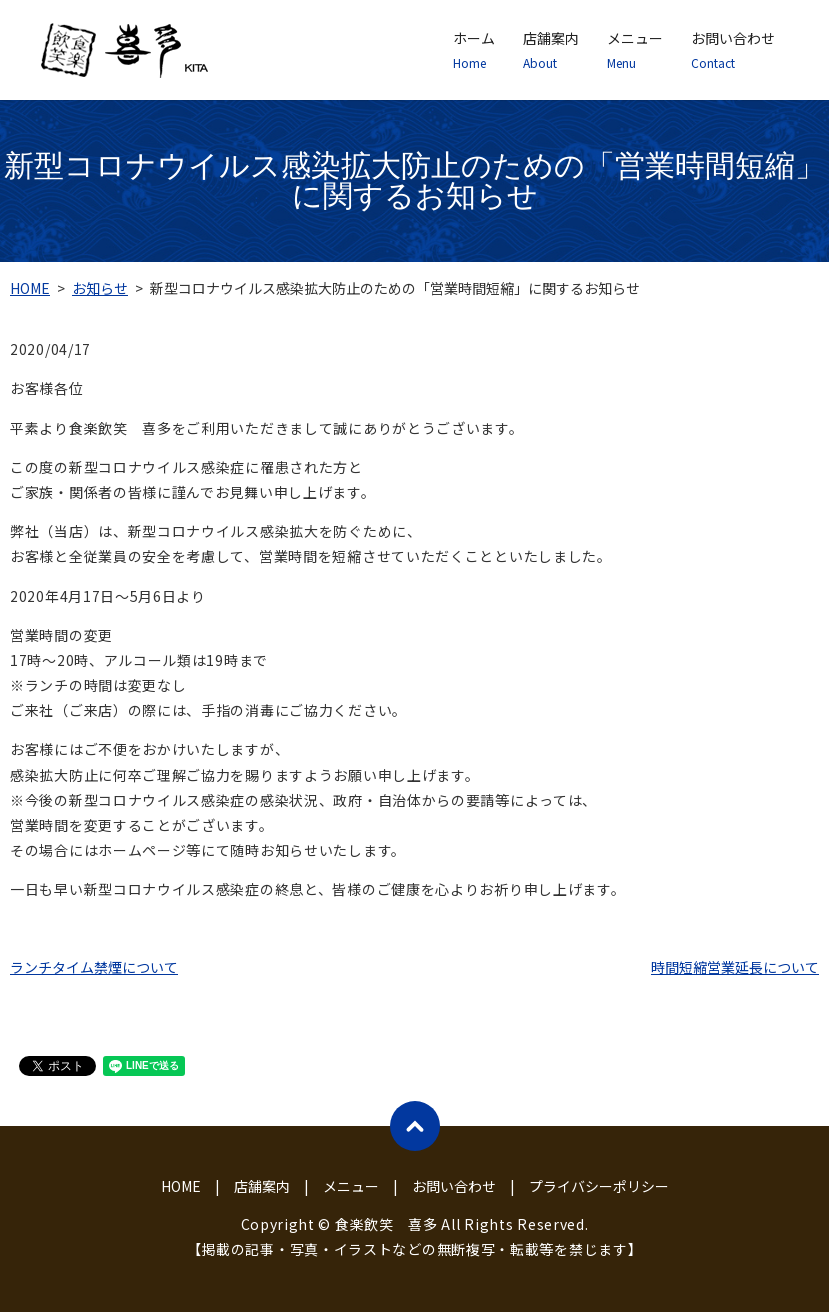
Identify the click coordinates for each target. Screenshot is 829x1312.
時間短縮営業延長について (735, 967)
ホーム (474, 50)
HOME (30, 288)
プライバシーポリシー (599, 1186)
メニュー (635, 50)
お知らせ (100, 288)
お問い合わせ (733, 50)
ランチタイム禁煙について (94, 967)
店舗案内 (551, 50)
